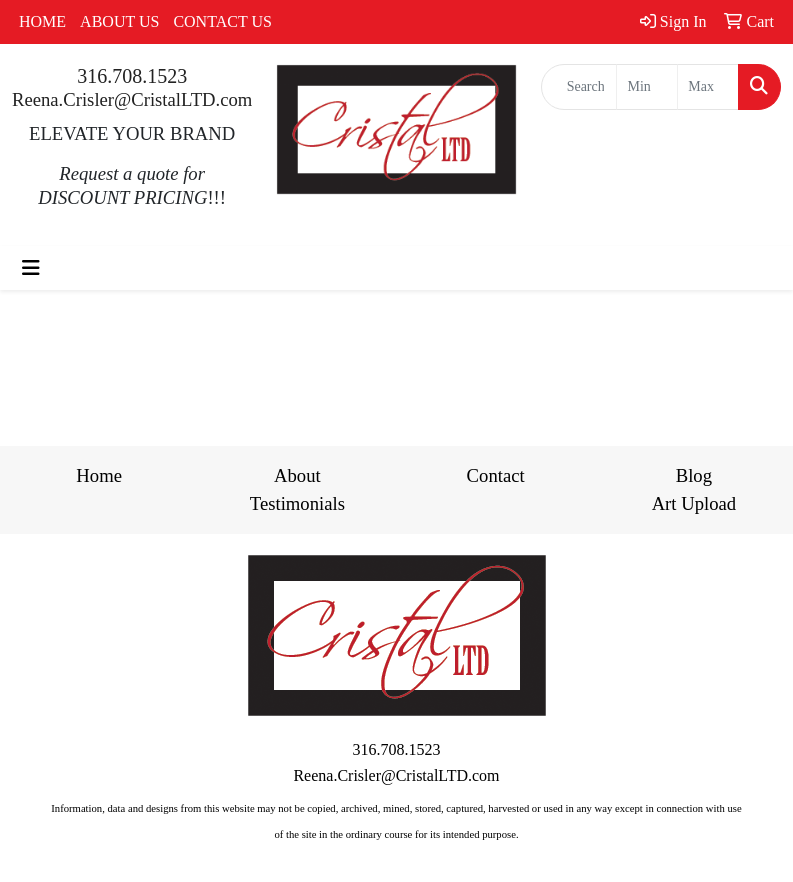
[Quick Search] (579, 87)
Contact (496, 475)
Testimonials (297, 503)
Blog (694, 475)
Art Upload (694, 503)
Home (99, 475)
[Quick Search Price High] (708, 87)
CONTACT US (222, 21)
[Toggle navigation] (31, 268)
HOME (42, 21)
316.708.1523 (132, 76)
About (297, 475)
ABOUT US (119, 21)
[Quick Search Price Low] (647, 87)
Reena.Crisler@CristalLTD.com (132, 99)
